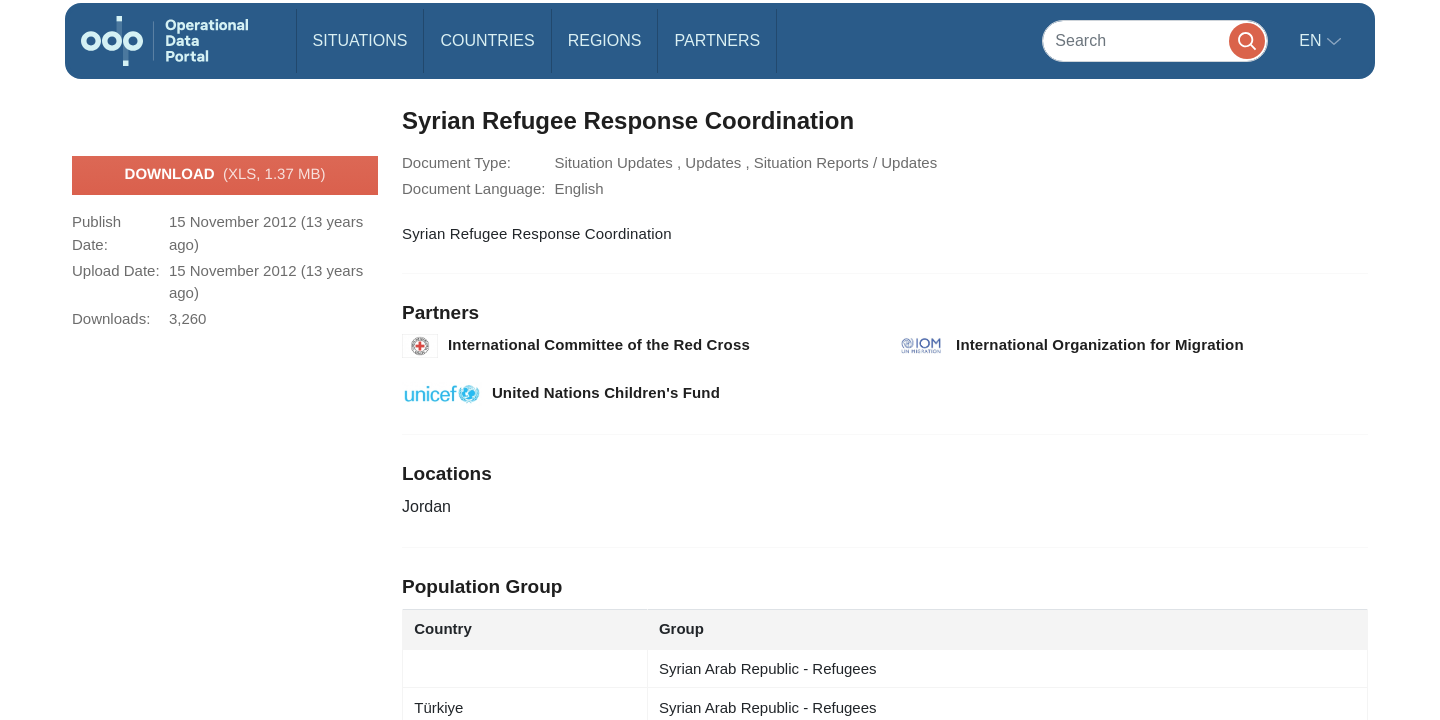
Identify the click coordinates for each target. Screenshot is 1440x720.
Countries (487, 40)
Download (225, 175)
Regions (605, 40)
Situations (360, 40)
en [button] (1312, 40)
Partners (717, 40)
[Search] (1155, 40)
